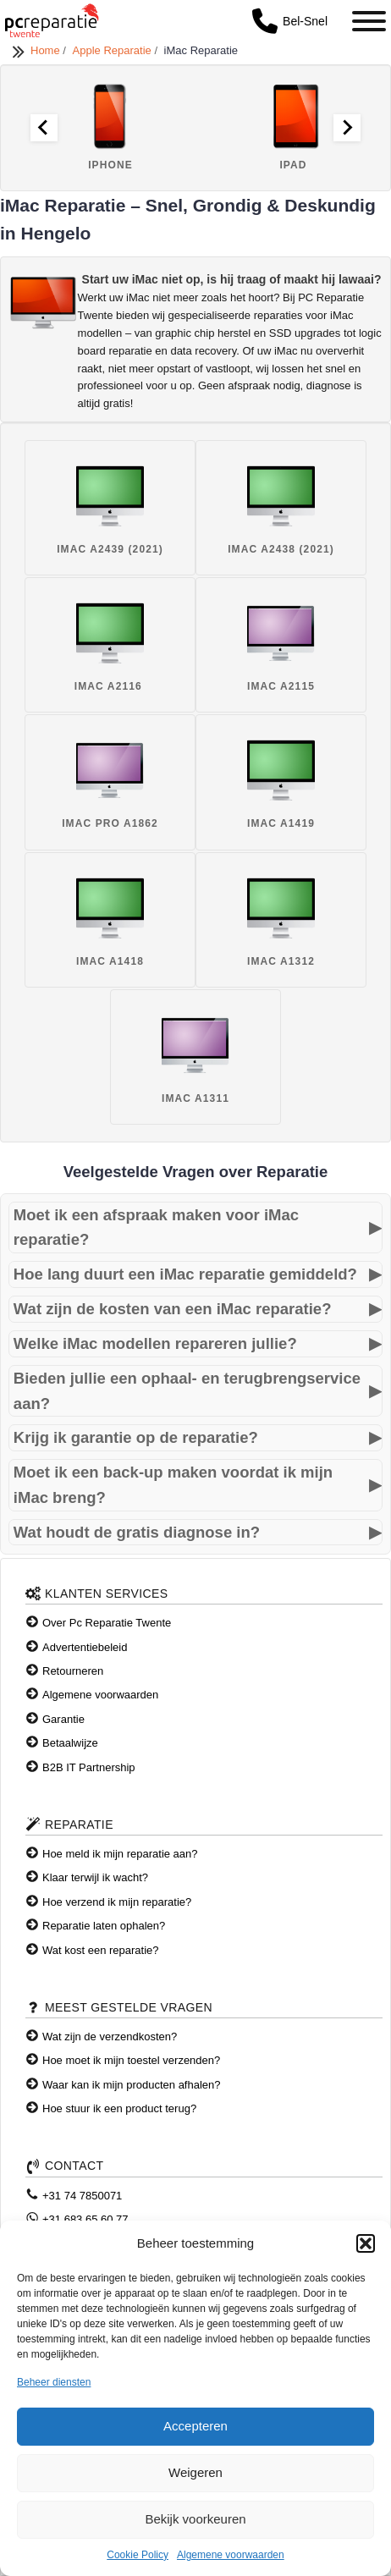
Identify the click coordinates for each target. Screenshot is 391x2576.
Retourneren (72, 1671)
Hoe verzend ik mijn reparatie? (116, 1902)
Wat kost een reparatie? (100, 1950)
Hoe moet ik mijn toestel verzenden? (131, 2060)
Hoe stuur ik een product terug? (119, 2108)
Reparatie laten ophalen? (103, 1925)
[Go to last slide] (44, 127)
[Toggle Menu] (369, 21)
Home (46, 50)
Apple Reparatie (114, 50)
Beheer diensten (54, 2382)
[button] (365, 2243)
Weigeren (195, 2472)
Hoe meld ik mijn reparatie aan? (120, 1853)
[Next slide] (347, 127)
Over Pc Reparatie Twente (106, 1622)
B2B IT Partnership (88, 1767)
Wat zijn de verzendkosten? (109, 2036)
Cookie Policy (137, 2555)
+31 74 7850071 (82, 2195)
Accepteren (195, 2426)
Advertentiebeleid (84, 1647)
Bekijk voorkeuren (195, 2519)
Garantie (63, 1719)
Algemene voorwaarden (230, 2555)
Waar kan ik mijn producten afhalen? (131, 2084)
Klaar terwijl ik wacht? (95, 1877)
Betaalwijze (70, 1743)
